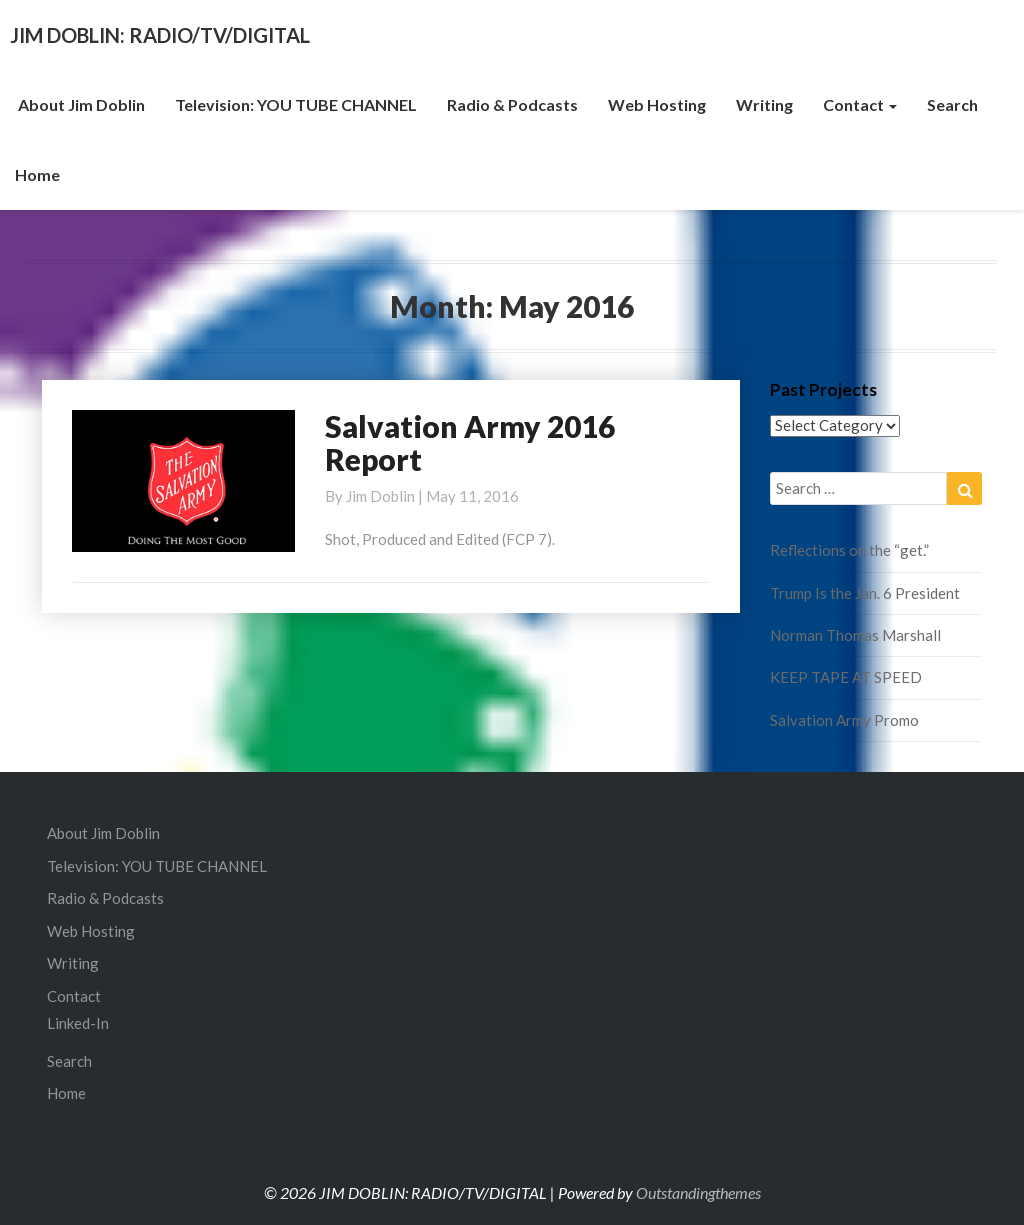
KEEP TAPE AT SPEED (846, 677)
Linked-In (78, 1023)
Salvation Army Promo (844, 720)
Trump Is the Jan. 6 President (865, 593)
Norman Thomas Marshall (855, 635)
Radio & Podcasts (512, 104)
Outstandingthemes (698, 1192)
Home (37, 174)
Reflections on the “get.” (849, 550)
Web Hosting (657, 104)
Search (952, 104)
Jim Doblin (380, 496)
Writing (764, 104)
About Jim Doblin (80, 104)
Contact (860, 104)
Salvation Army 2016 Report (470, 442)
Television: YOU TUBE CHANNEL (296, 104)
